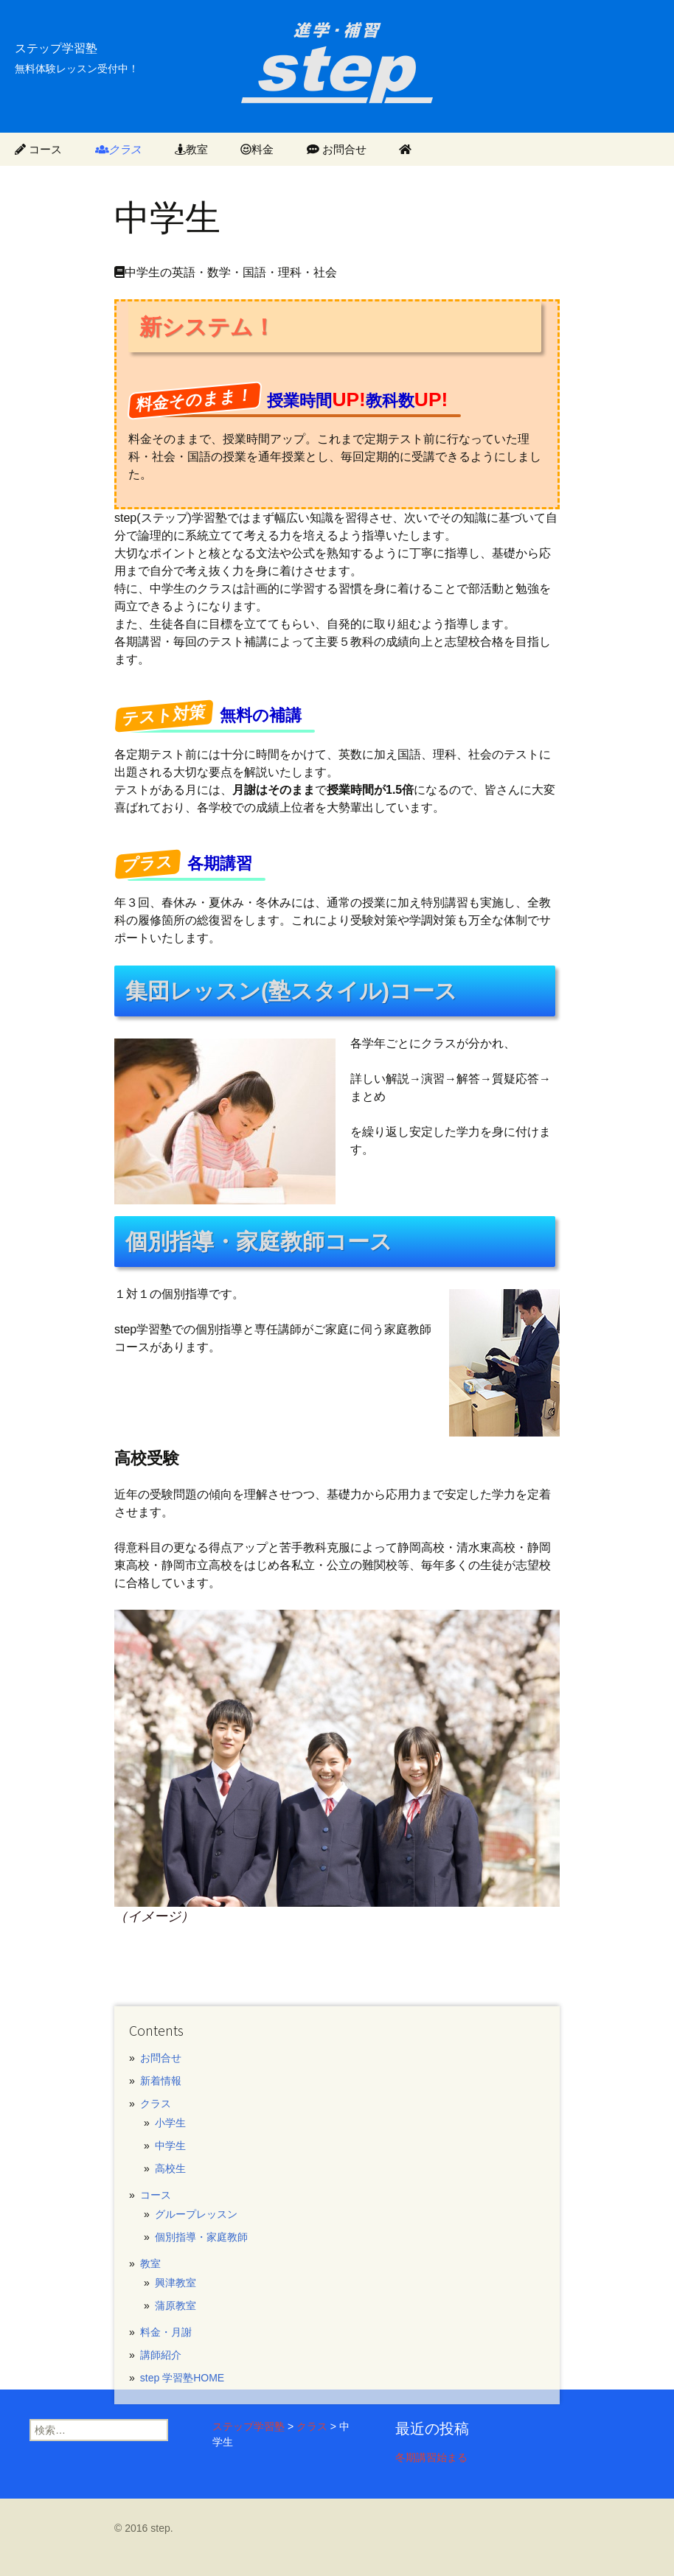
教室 (191, 149)
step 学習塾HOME (182, 2378)
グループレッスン (196, 2214)
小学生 (170, 2123)
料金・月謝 (166, 2332)
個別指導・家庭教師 (201, 2237)
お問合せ (336, 149)
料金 (257, 149)
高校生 (170, 2168)
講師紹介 (160, 2355)
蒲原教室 (175, 2305)
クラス (118, 149)
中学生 (170, 2145)
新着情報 (160, 2081)
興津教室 (175, 2283)
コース (38, 149)
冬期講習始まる (431, 2457)
